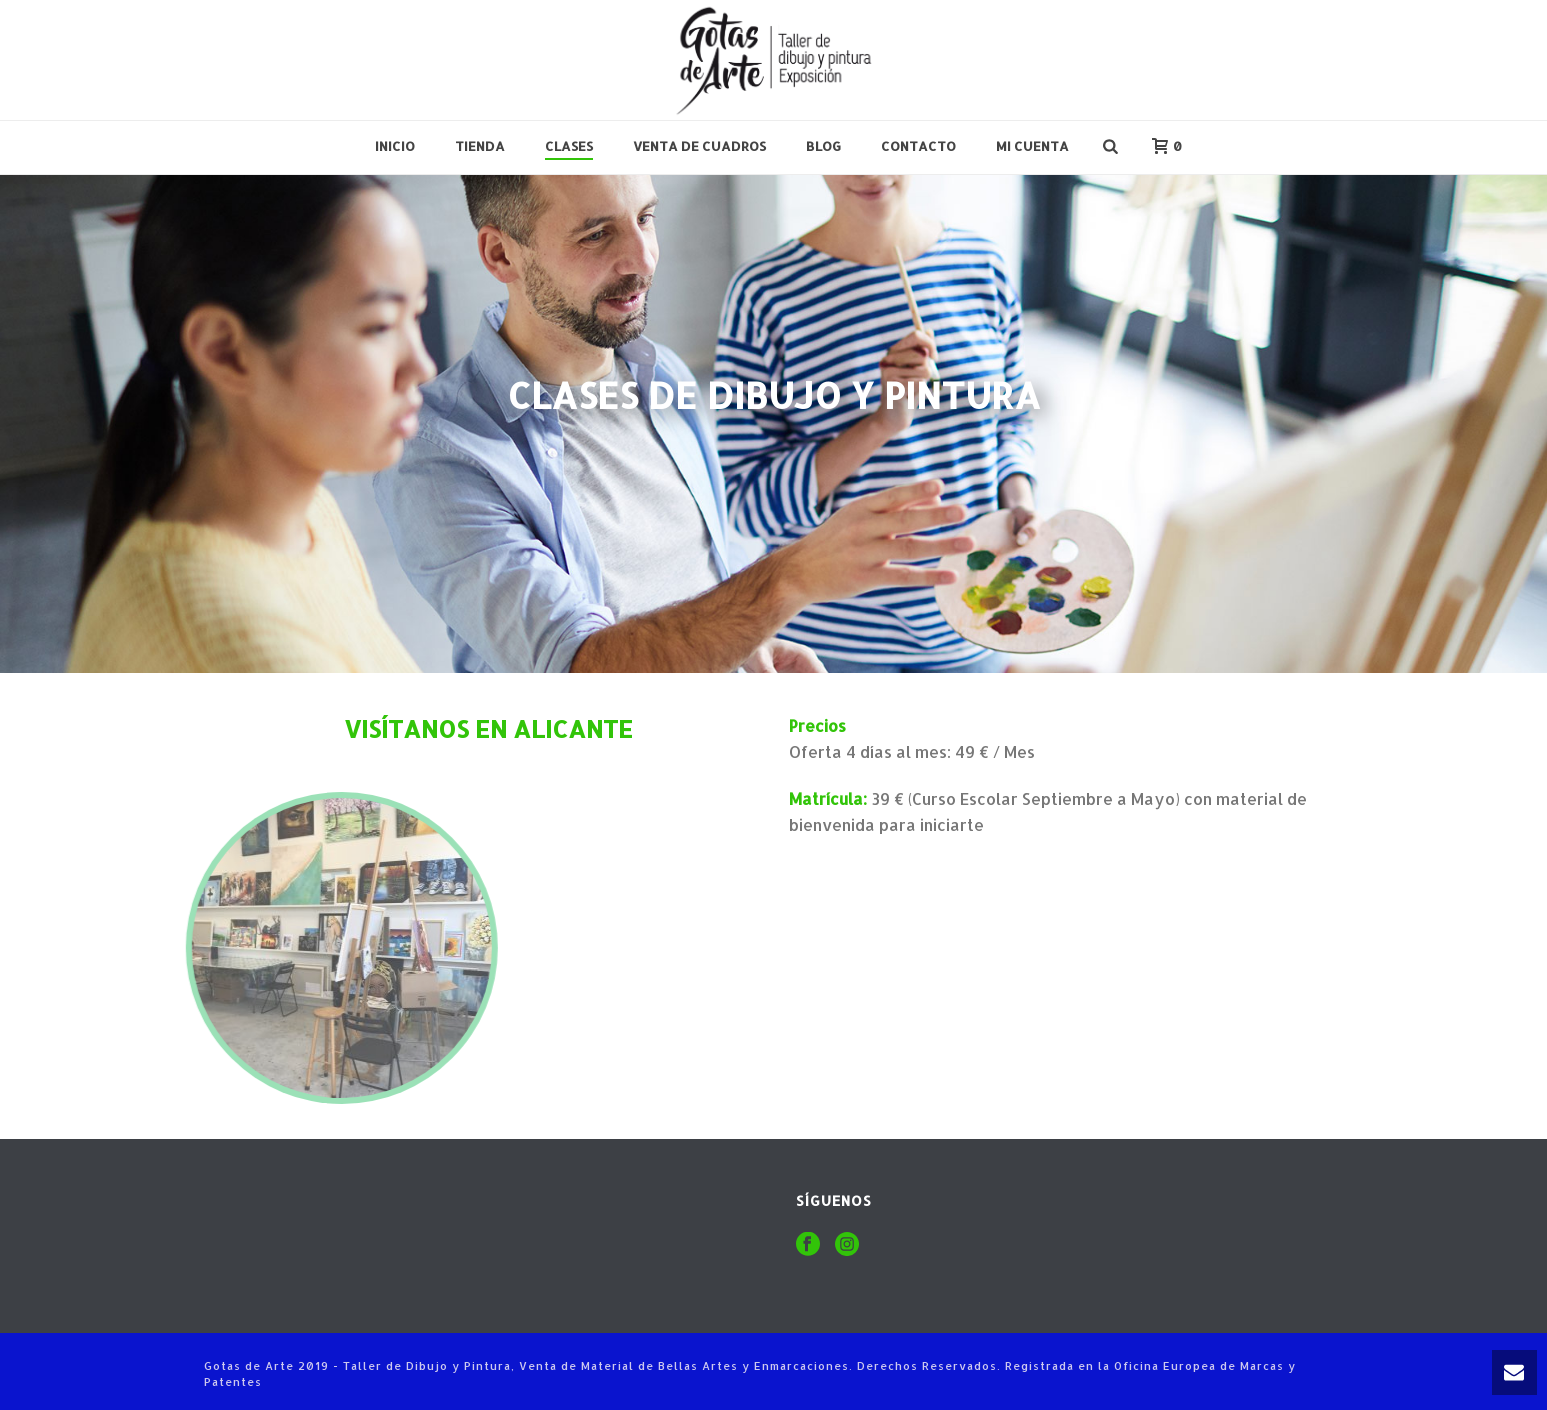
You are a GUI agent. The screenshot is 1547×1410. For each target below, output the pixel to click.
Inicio (395, 146)
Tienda (480, 146)
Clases (569, 146)
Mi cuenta (1032, 146)
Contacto (918, 146)
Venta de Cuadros (699, 146)
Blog (823, 146)
